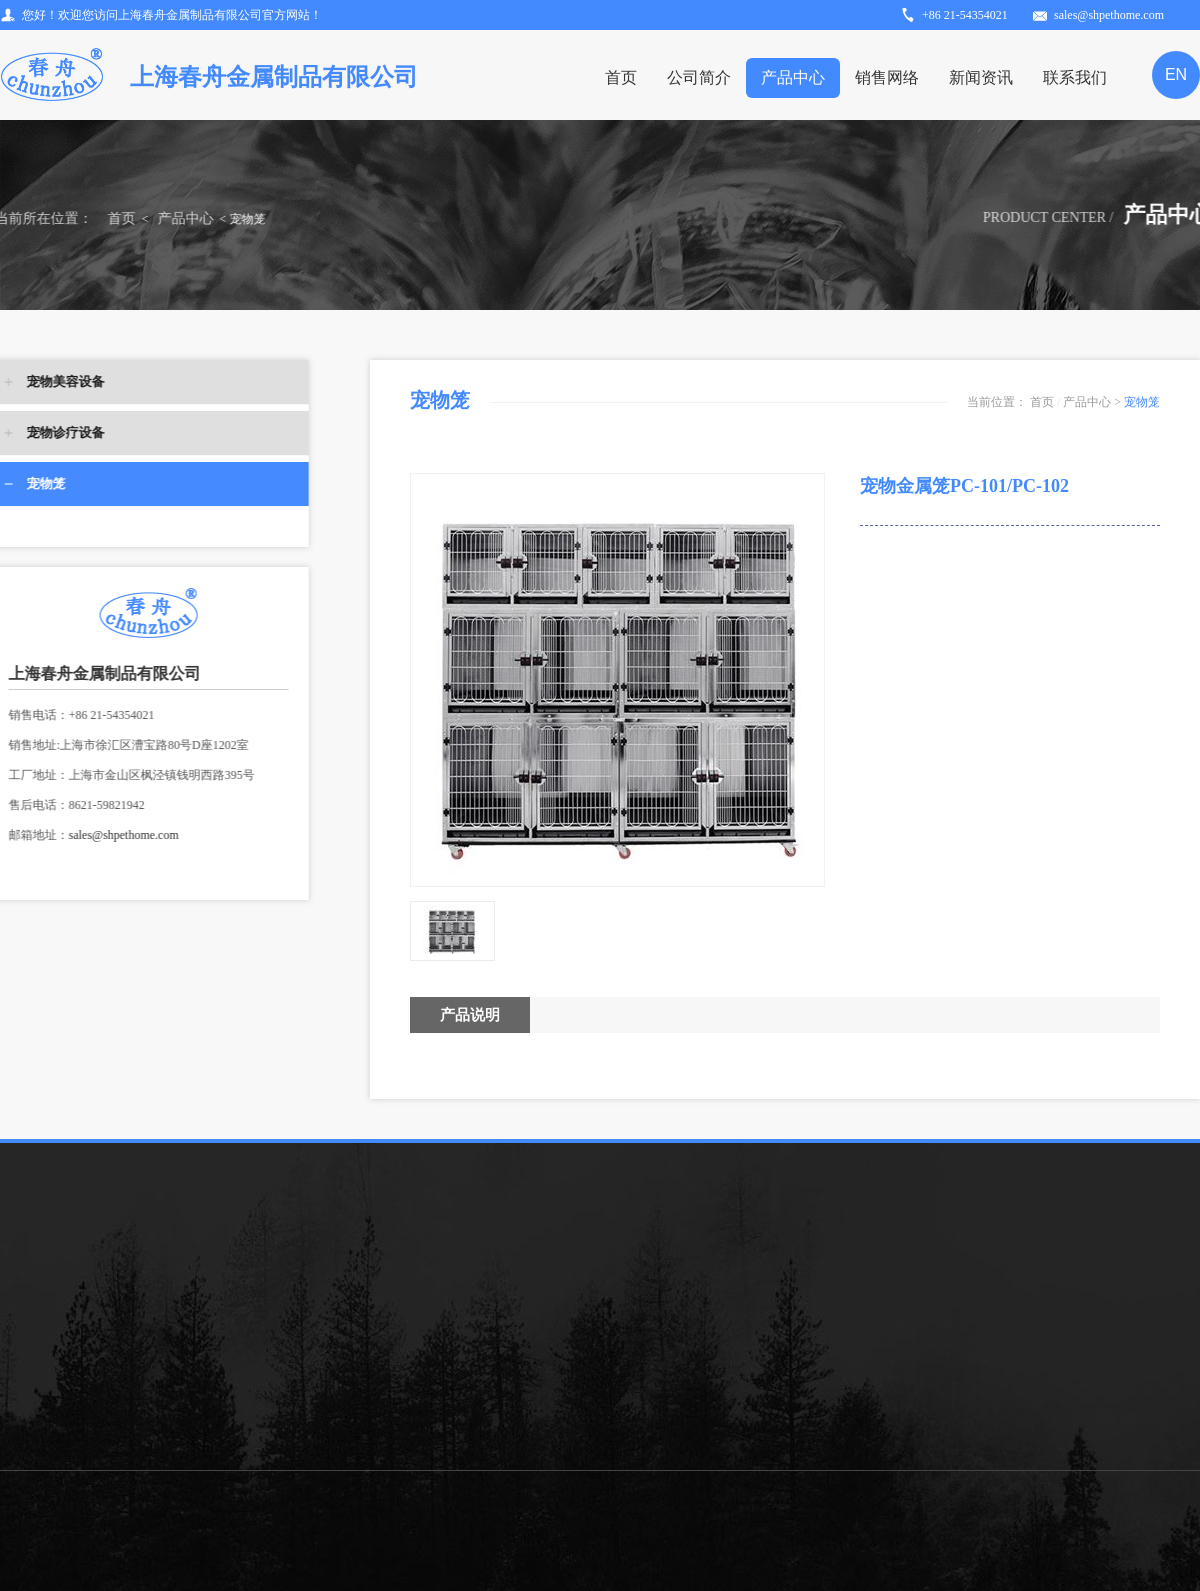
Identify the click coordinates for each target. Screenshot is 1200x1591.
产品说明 (470, 1015)
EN (1176, 74)
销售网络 (887, 77)
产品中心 (793, 77)
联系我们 (1075, 77)
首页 (621, 77)
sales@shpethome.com (86, 835)
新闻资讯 (981, 77)
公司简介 (699, 77)
